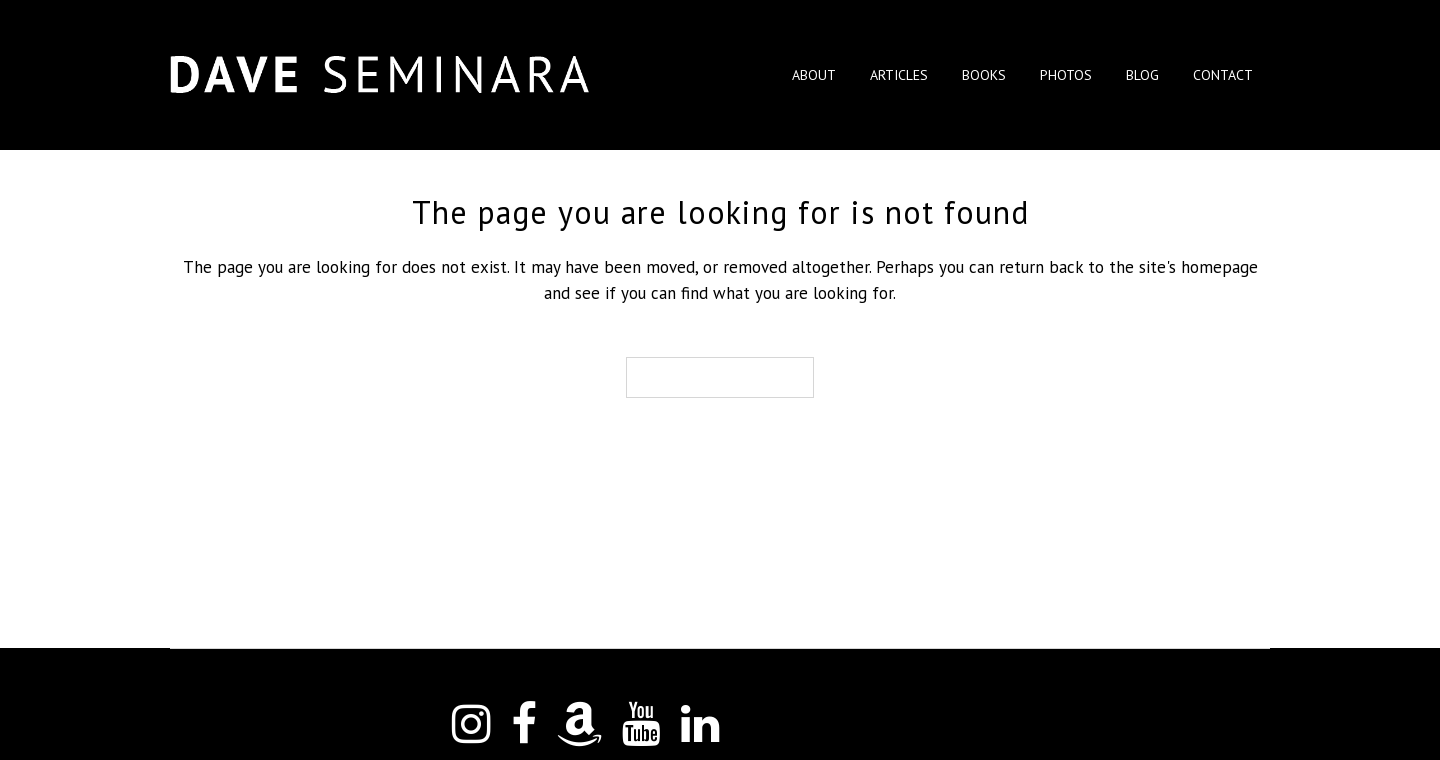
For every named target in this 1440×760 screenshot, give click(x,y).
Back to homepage (720, 377)
